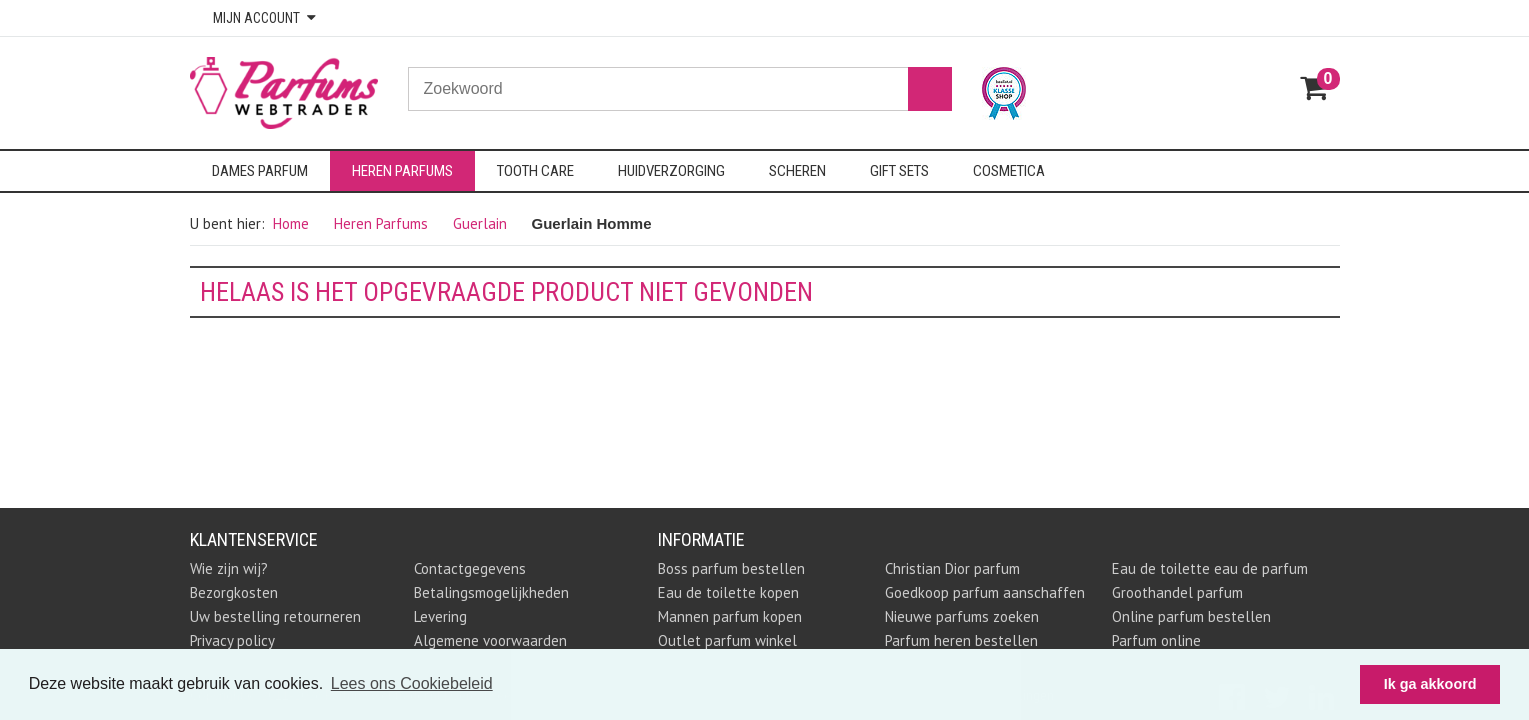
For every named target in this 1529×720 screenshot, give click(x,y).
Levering (440, 616)
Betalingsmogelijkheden (491, 592)
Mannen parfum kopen (730, 616)
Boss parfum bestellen (731, 568)
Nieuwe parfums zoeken (962, 616)
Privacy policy (232, 640)
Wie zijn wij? (229, 568)
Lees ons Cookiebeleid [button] (412, 683)
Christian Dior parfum (952, 568)
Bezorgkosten (234, 592)
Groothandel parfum (1177, 592)
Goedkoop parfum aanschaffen (985, 592)
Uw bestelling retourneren (275, 616)
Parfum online (1156, 640)
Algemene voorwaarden (490, 640)
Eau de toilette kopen (728, 592)
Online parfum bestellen (1191, 616)
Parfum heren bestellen (961, 640)
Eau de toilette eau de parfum (1210, 568)
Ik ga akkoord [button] (1430, 684)
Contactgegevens (470, 568)
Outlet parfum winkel (727, 640)
